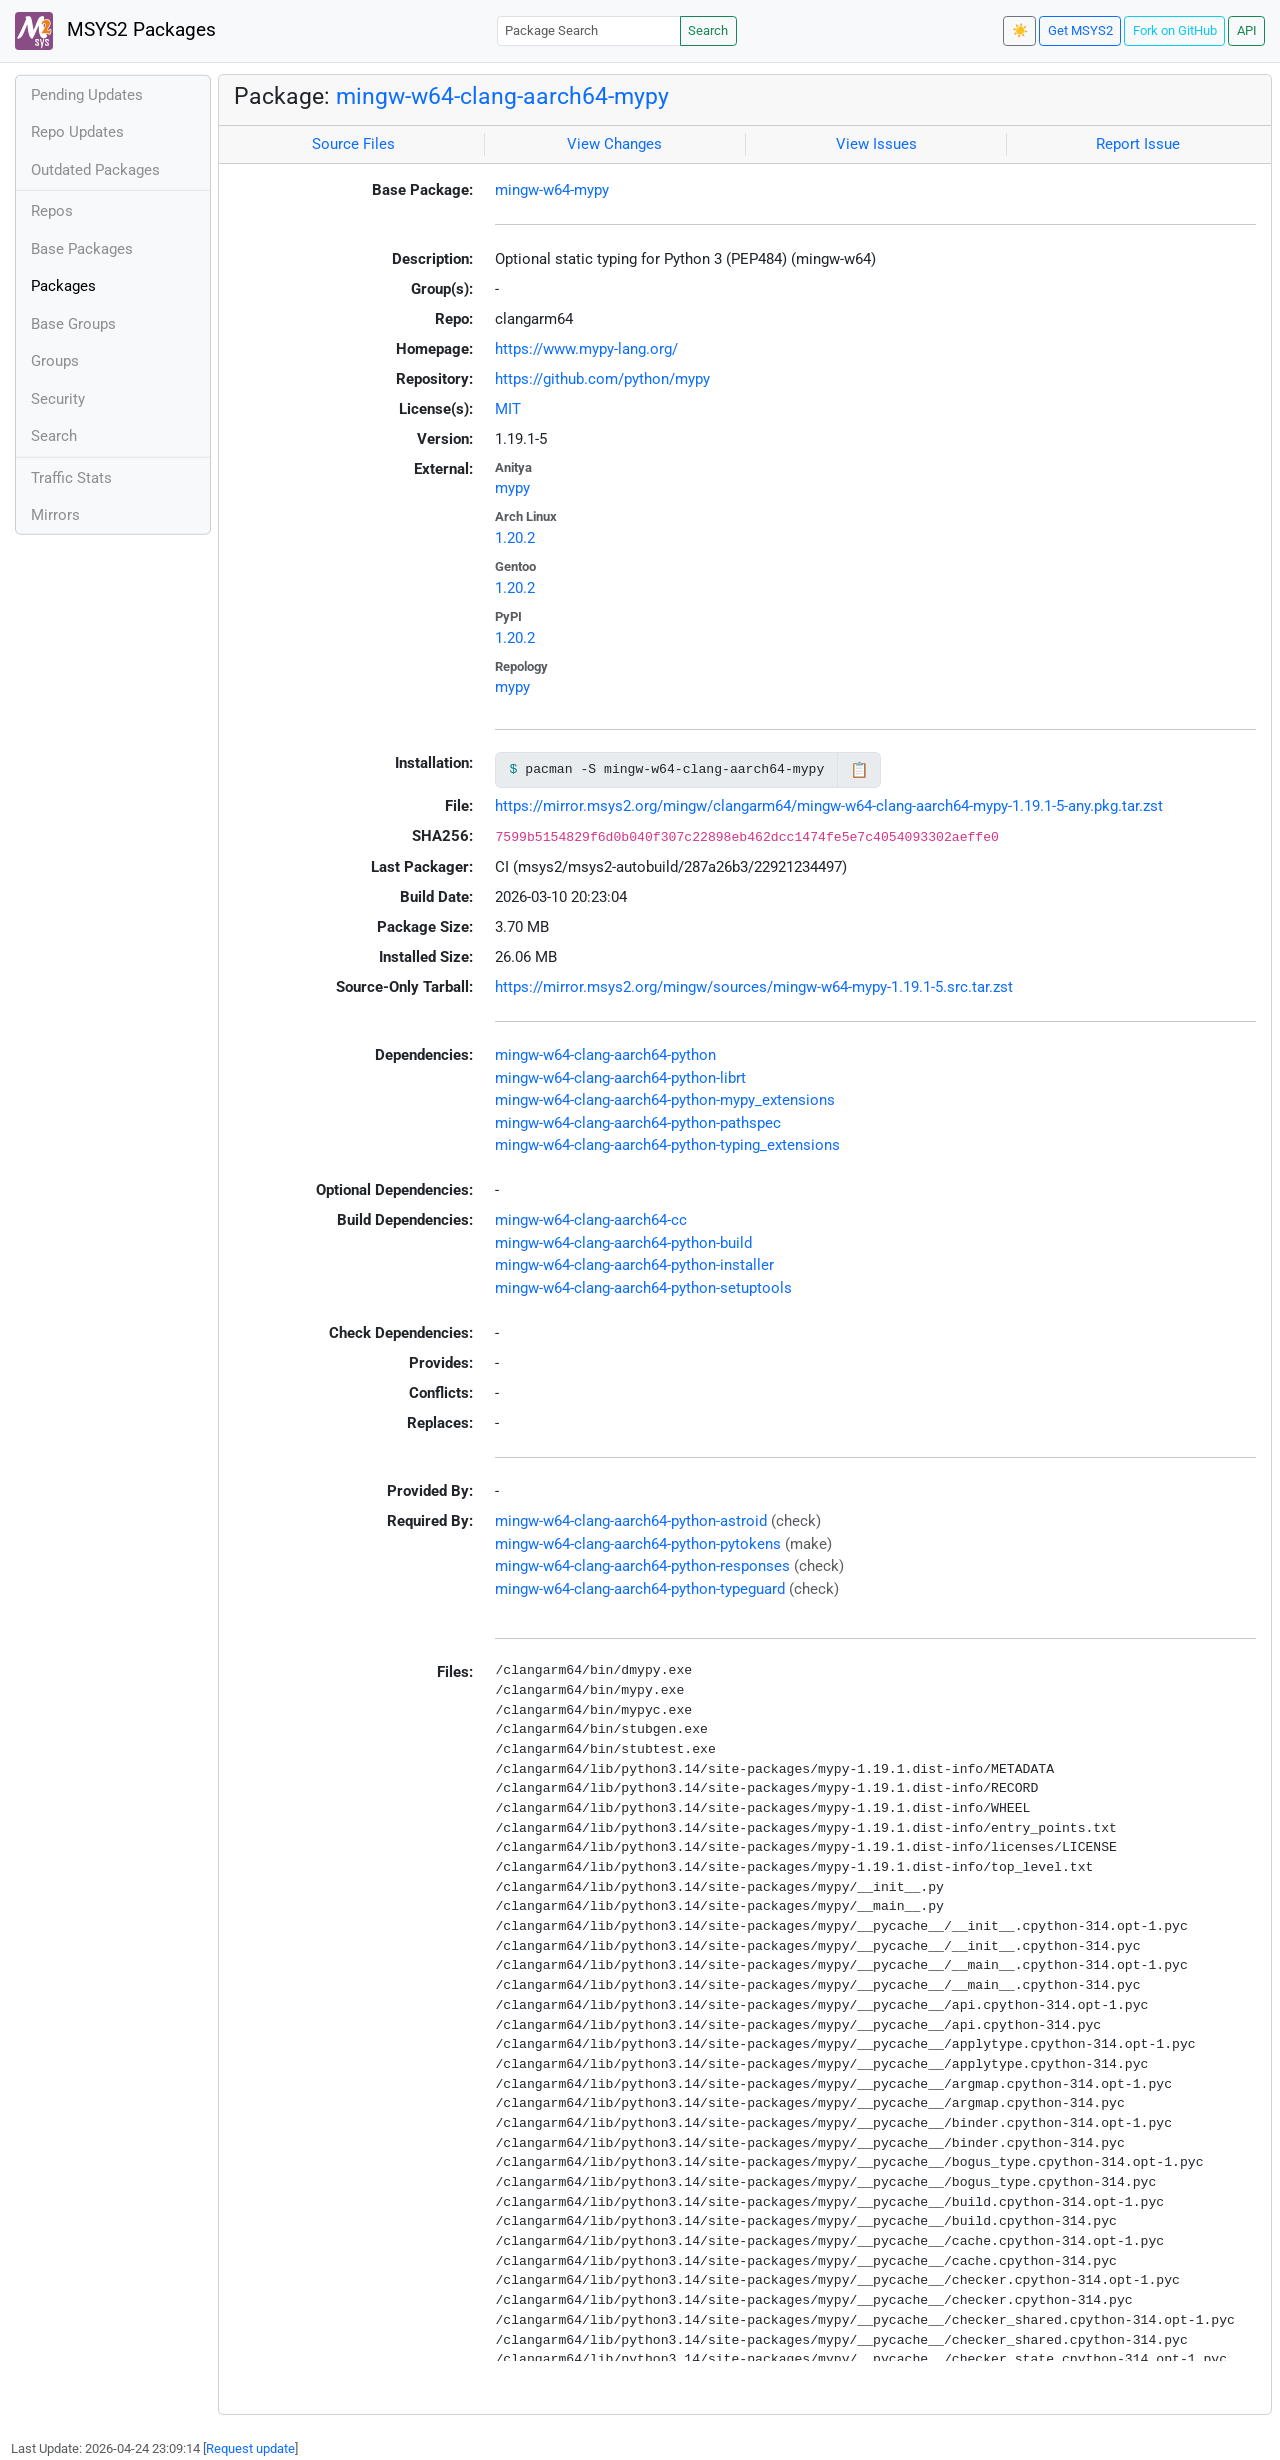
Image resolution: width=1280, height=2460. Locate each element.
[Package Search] (589, 30)
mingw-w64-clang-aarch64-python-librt (620, 1078)
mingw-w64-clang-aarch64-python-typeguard (640, 1589)
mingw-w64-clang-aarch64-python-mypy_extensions (665, 1100)
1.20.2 (515, 538)
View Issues (876, 144)
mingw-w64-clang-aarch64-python (605, 1055)
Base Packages (82, 249)
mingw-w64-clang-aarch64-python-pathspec (638, 1123)
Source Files (353, 144)
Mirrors (55, 515)
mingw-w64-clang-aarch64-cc (591, 1220)
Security (58, 399)
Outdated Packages (95, 170)
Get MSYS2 (1080, 30)
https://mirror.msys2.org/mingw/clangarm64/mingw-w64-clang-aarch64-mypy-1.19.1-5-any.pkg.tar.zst (829, 806)
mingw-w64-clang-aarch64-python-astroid (631, 1521)
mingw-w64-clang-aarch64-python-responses (642, 1566)
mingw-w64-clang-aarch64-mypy (502, 96)
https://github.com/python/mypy (602, 379)
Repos (52, 211)
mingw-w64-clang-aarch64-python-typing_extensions (667, 1145)
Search (708, 30)
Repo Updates (77, 132)
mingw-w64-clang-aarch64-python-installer (634, 1265)
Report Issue (1138, 144)
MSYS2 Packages (115, 31)
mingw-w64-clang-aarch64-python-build (623, 1243)
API (1247, 30)
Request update (250, 2448)
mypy (512, 488)
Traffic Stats (71, 478)
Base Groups (73, 324)
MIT (508, 409)
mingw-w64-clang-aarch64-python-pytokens (638, 1544)
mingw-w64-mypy (552, 190)
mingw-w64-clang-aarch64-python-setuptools (643, 1288)
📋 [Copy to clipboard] (859, 770)
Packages (63, 286)
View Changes (614, 144)
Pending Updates (87, 95)
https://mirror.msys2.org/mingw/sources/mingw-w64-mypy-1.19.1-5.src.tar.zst (754, 987)
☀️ (1020, 30)
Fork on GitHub (1175, 30)
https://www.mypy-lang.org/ (586, 349)
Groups (55, 361)
